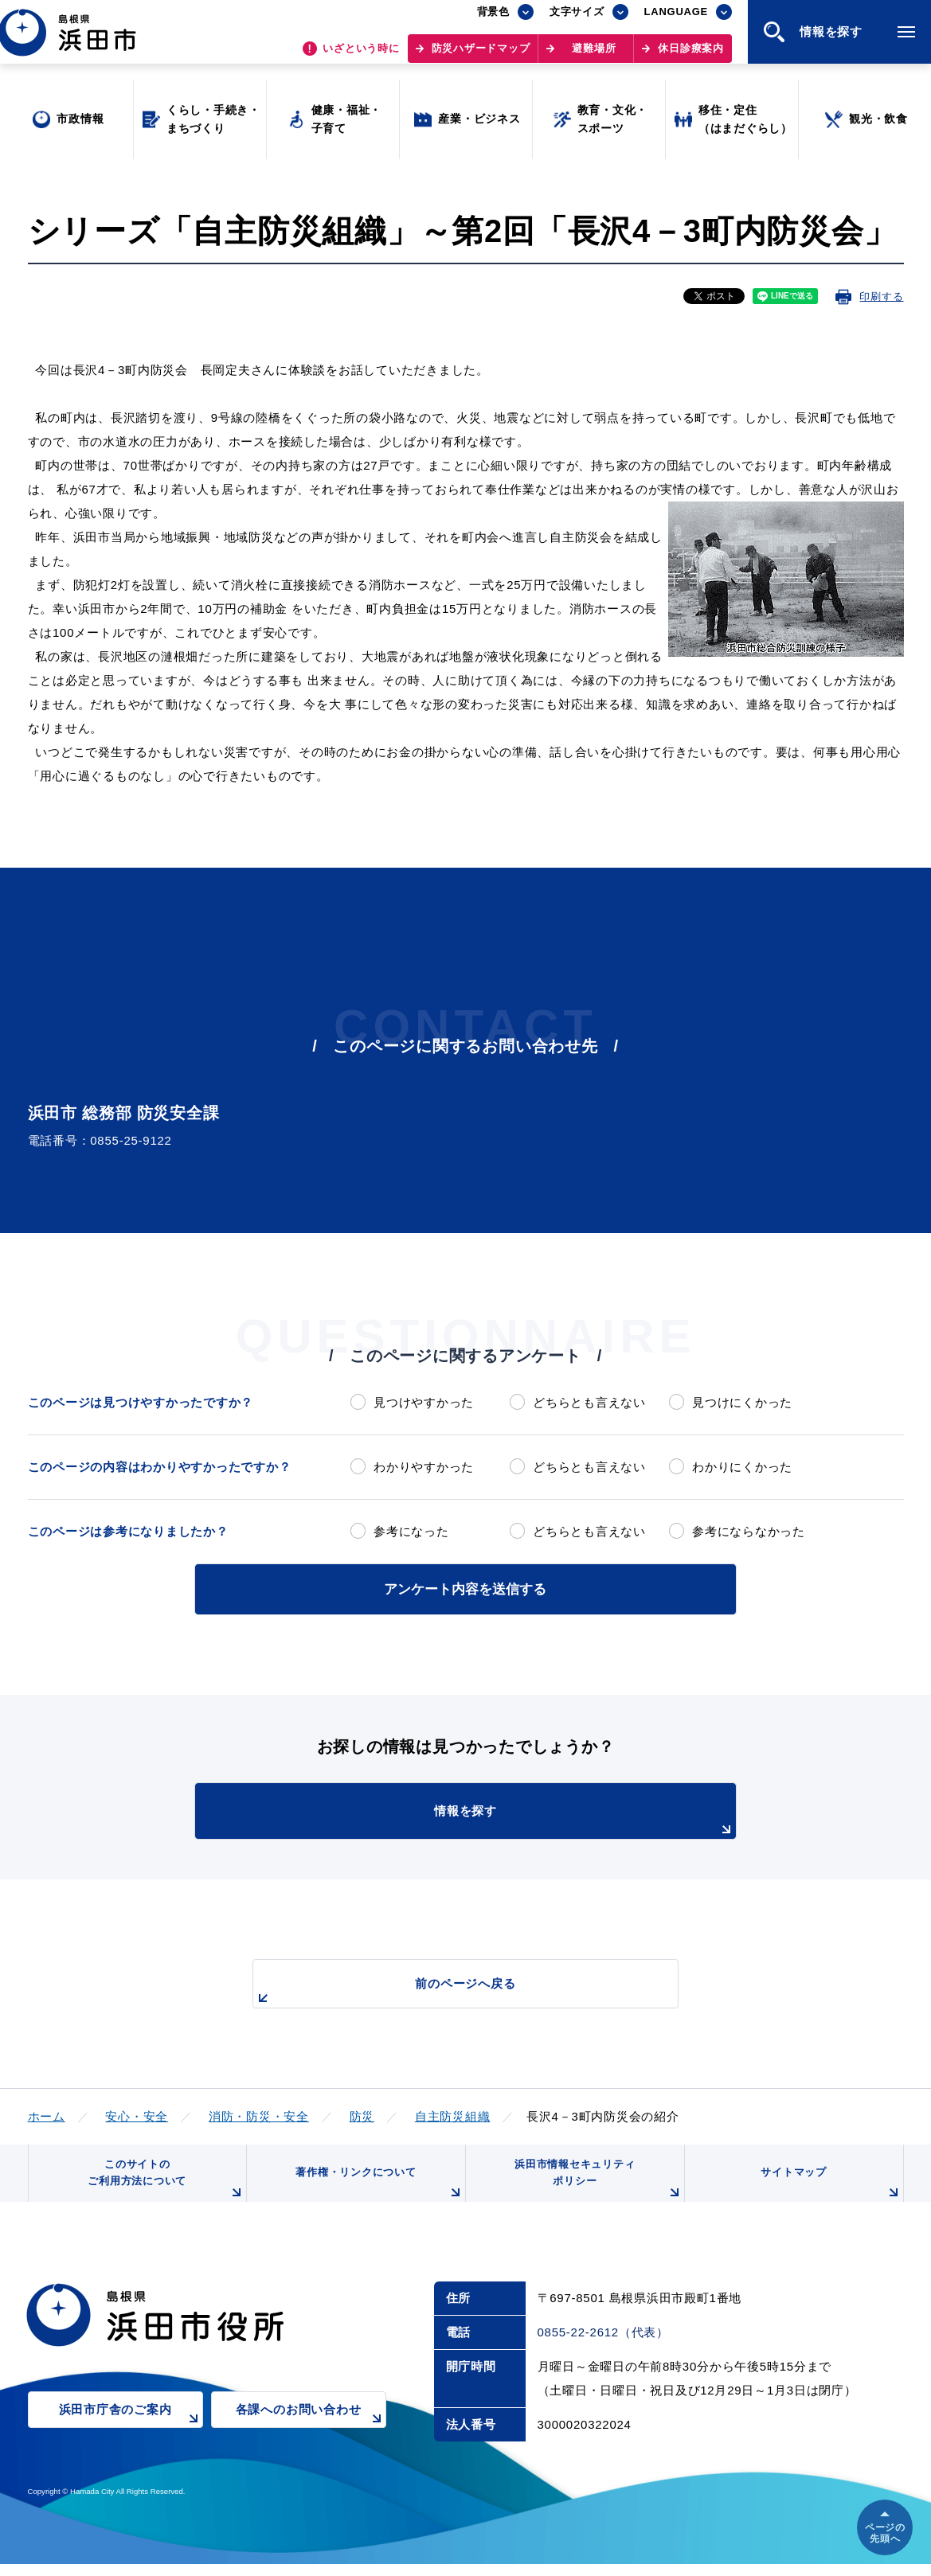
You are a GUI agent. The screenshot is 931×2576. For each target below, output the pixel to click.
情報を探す (505, 1818)
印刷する (881, 296)
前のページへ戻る (447, 1989)
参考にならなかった (748, 1531)
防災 (362, 2114)
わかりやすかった (424, 1466)
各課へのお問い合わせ (311, 2432)
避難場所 (594, 56)
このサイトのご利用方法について (163, 2186)
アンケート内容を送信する (466, 1587)
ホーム (46, 2114)
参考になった (411, 1531)
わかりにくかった (742, 1466)
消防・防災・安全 (259, 2114)
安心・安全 (136, 2114)
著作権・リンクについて (376, 2192)
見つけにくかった (742, 1402)
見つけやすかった (424, 1402)
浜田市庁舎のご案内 (131, 2432)
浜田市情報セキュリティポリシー (595, 2186)
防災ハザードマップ (481, 56)
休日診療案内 (691, 56)
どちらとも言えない (589, 1402)
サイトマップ (829, 2192)
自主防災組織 (453, 2114)
